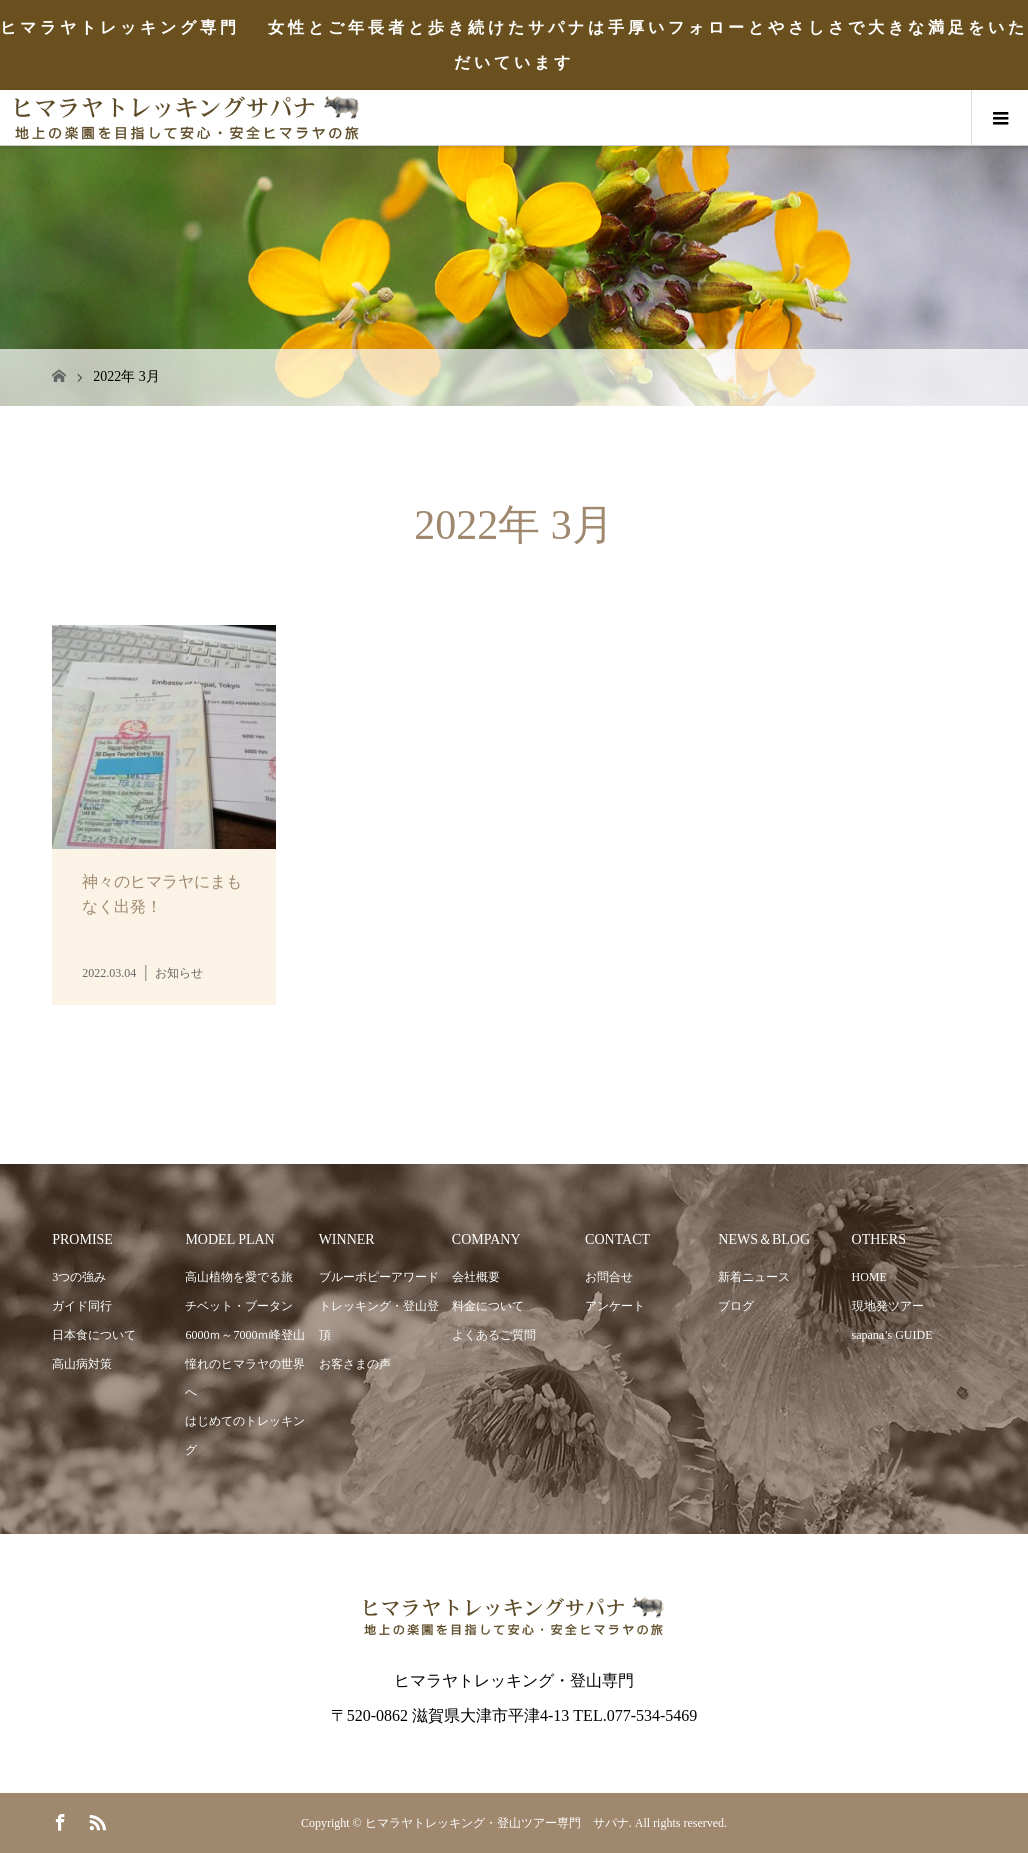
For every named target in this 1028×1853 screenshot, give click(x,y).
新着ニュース (754, 1277)
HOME (869, 1277)
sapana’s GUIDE (892, 1335)
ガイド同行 (82, 1306)
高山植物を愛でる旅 (239, 1277)
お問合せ (609, 1277)
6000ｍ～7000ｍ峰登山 (245, 1335)
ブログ (736, 1306)
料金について (488, 1306)
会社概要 (476, 1277)
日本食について (94, 1335)
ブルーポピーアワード (379, 1277)
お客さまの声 (355, 1364)
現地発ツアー (888, 1306)
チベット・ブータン (239, 1306)
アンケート (615, 1306)
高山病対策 (82, 1364)
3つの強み (79, 1277)
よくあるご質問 (494, 1335)
